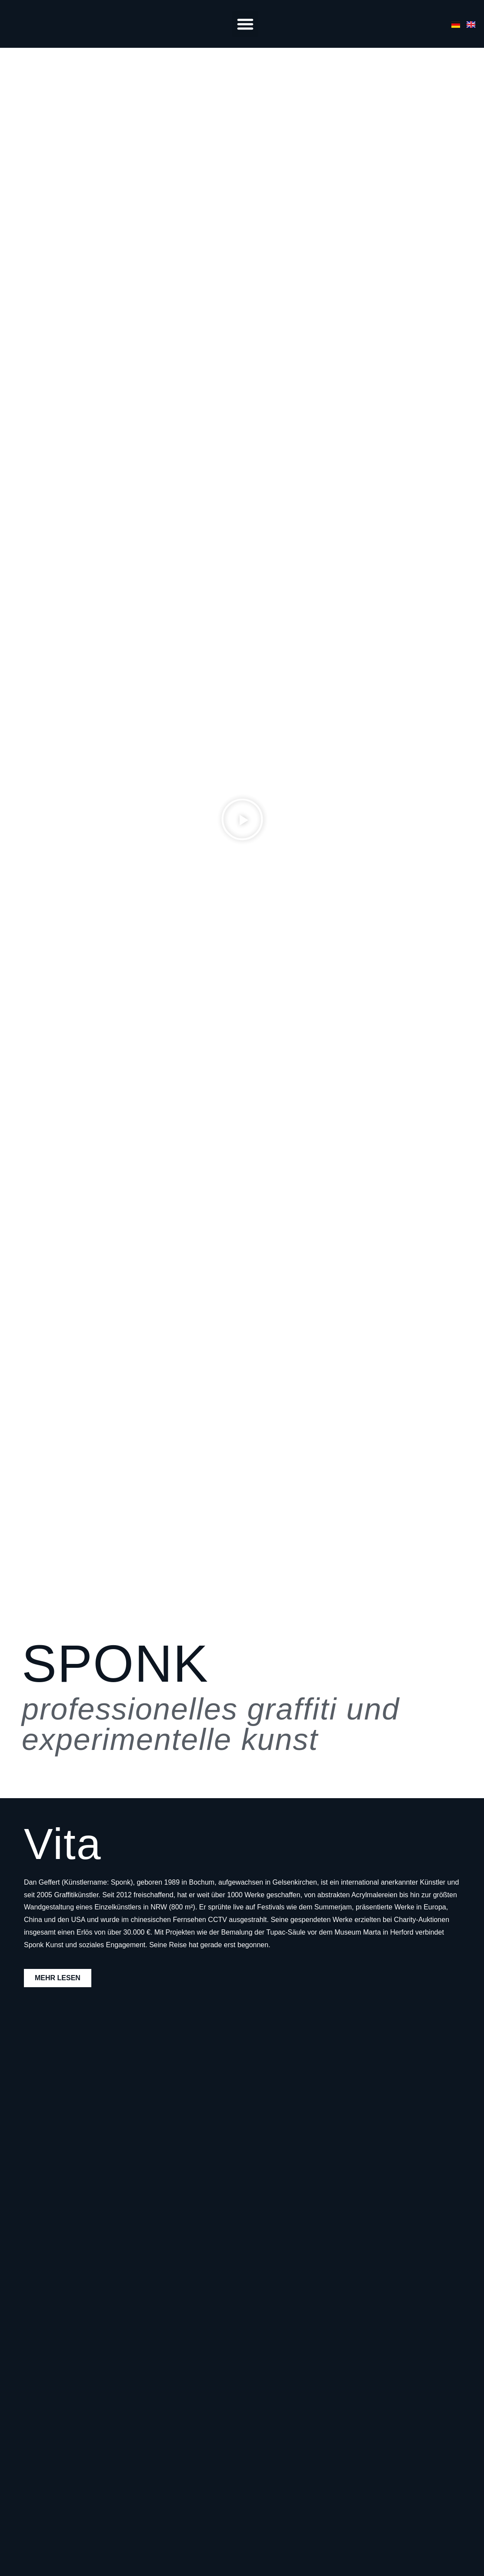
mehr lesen (57, 1978)
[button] (245, 24)
